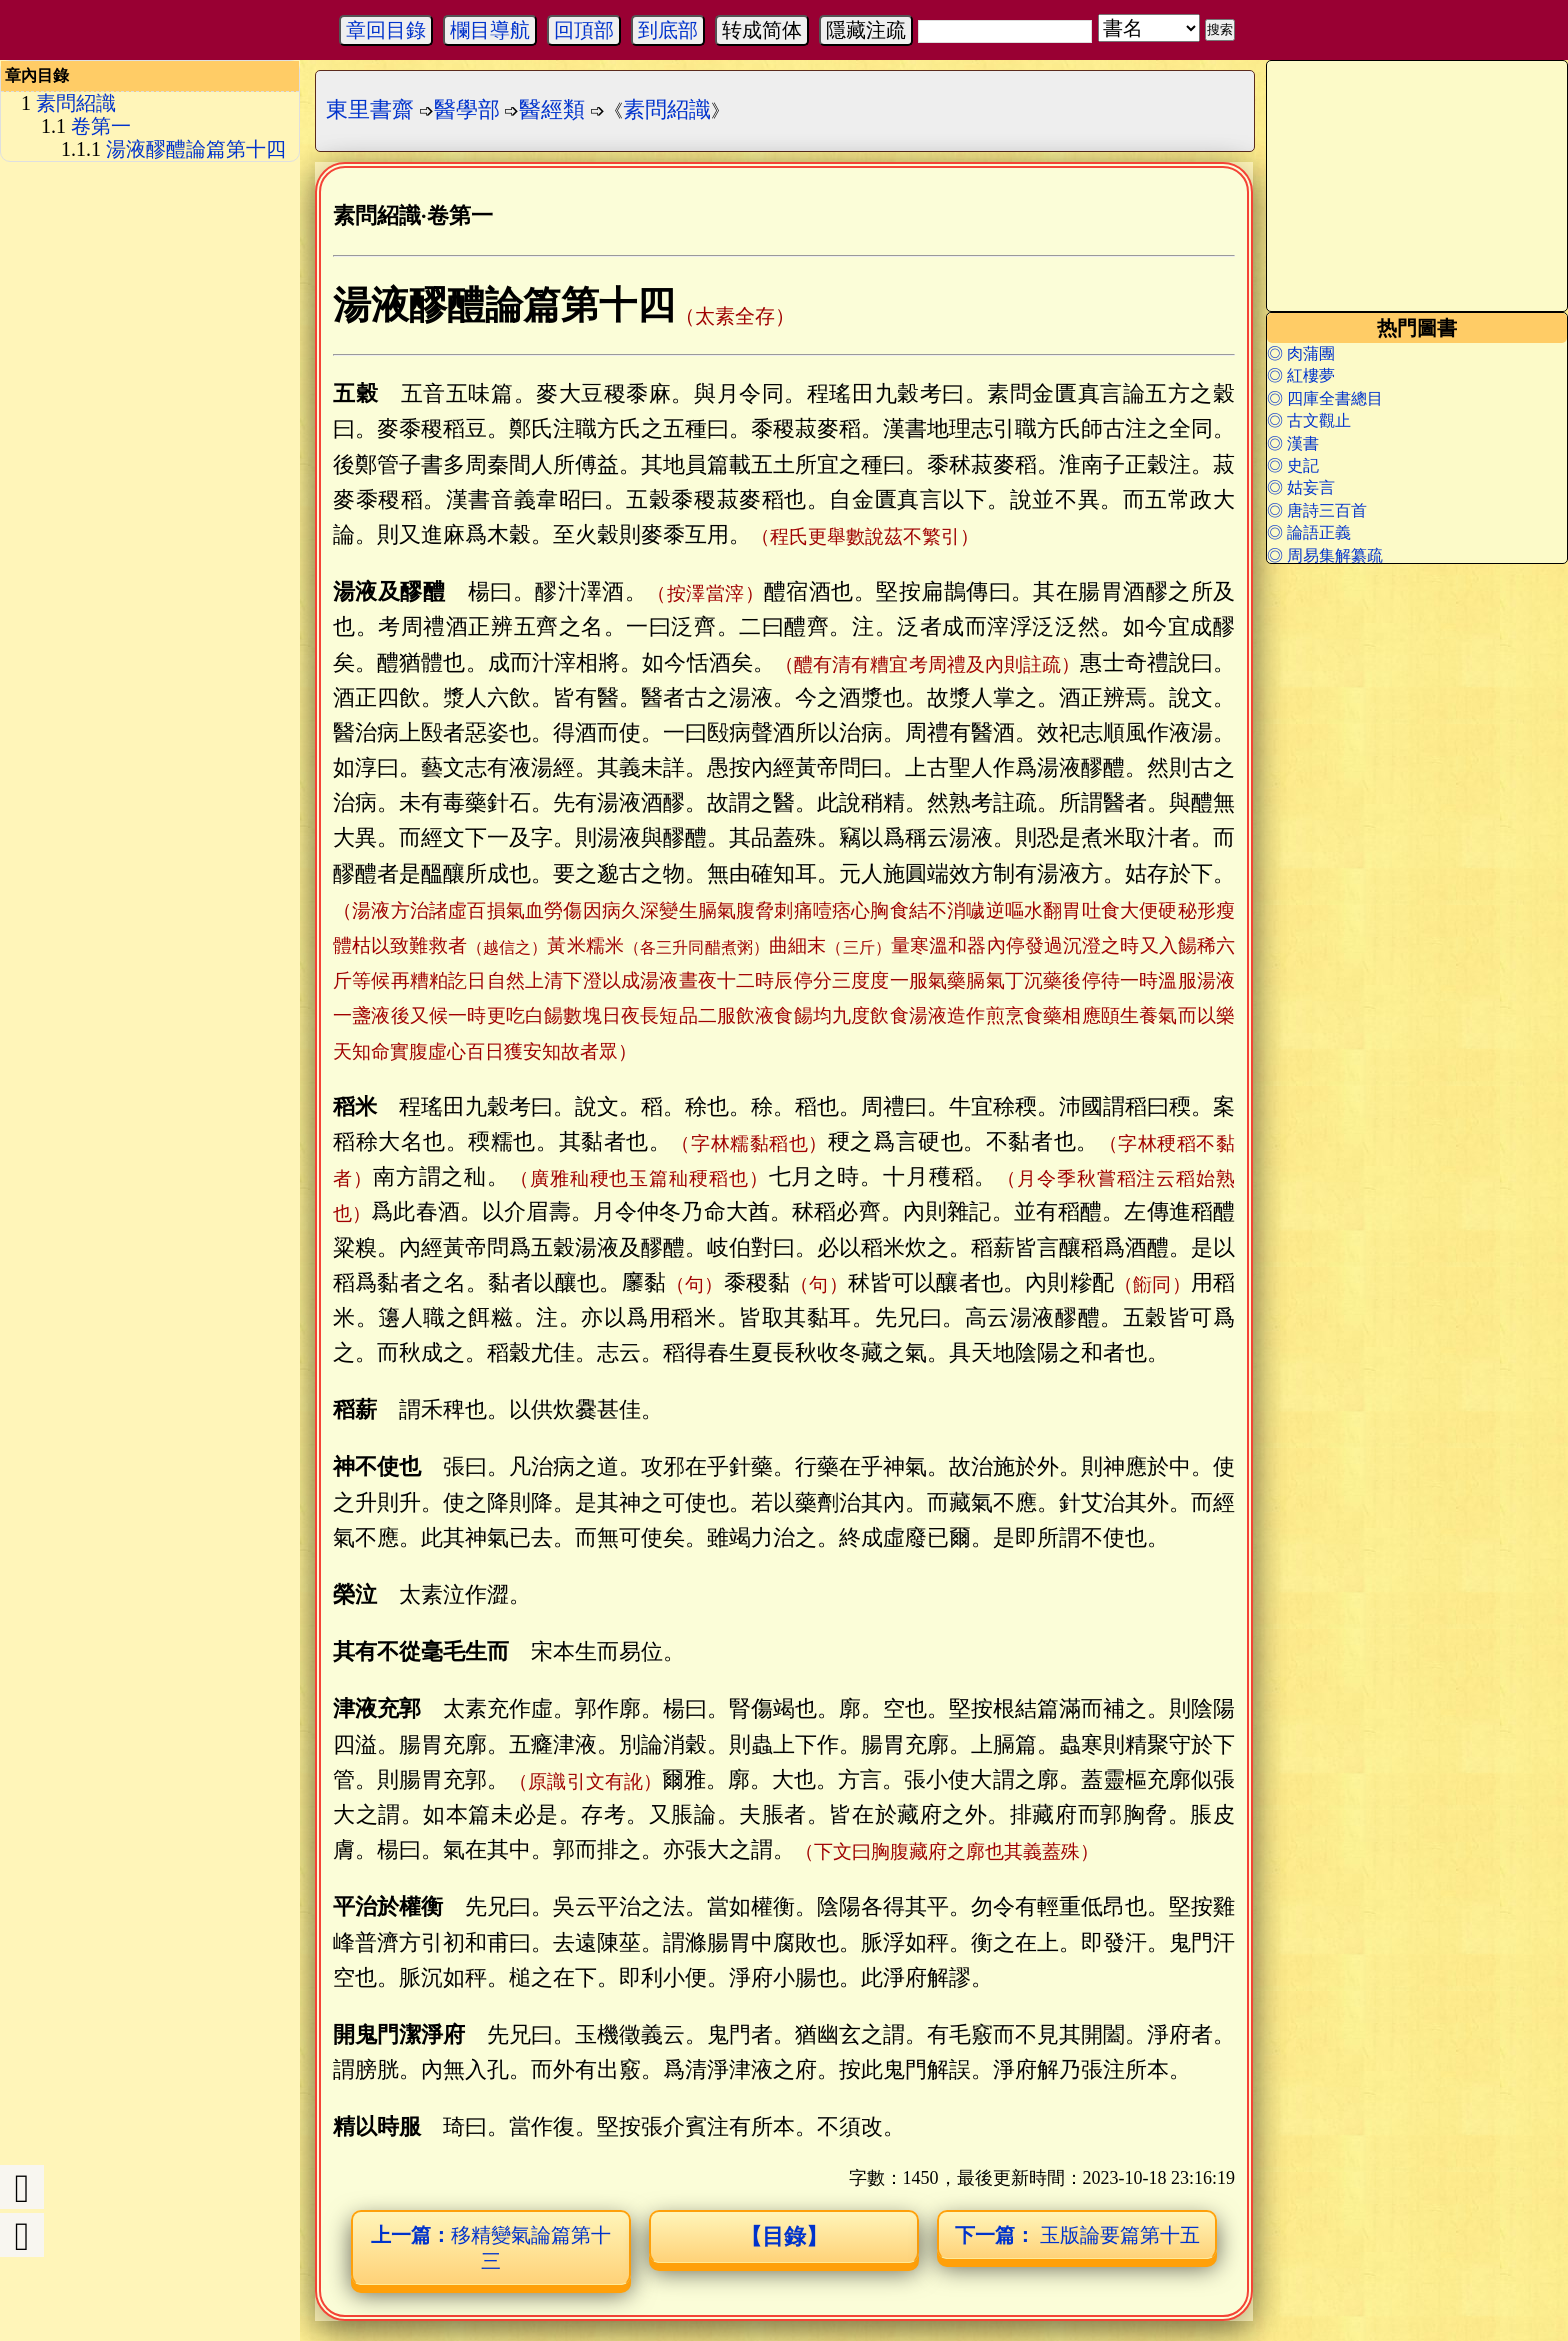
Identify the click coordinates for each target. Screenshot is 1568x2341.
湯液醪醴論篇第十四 (196, 149)
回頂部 (584, 30)
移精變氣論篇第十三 (491, 2248)
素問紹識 (76, 103)
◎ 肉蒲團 (1301, 353)
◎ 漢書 (1293, 443)
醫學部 (467, 109)
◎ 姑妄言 (1301, 487)
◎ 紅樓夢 (1301, 375)
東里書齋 (370, 109)
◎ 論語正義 (1309, 532)
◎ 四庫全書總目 (1325, 398)
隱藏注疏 (866, 30)
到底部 (668, 30)
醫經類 (552, 109)
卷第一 (101, 126)
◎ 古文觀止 (1309, 420)
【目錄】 (784, 2236)
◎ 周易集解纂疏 (1325, 555)
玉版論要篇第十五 (1077, 2235)
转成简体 (762, 30)
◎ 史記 (1293, 465)
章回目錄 (386, 30)
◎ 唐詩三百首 (1317, 510)
